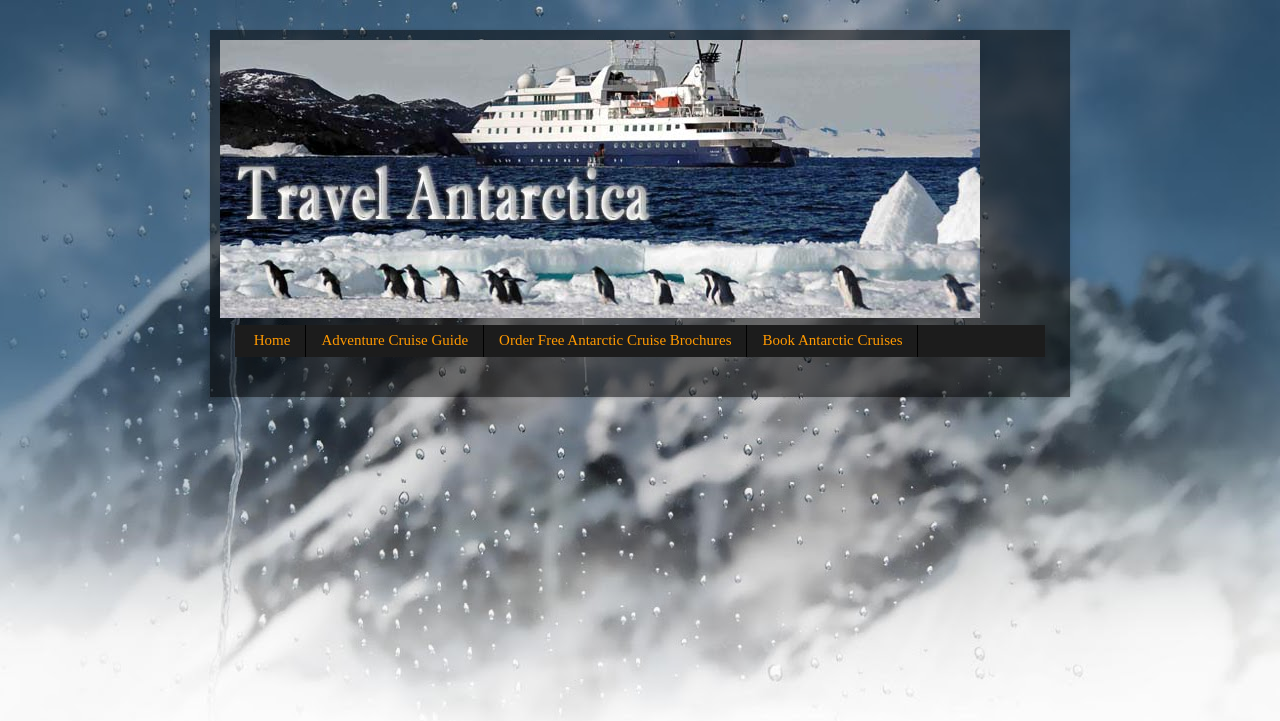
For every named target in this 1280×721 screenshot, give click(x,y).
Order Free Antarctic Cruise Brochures (615, 340)
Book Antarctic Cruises (832, 340)
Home (272, 340)
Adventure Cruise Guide (394, 340)
